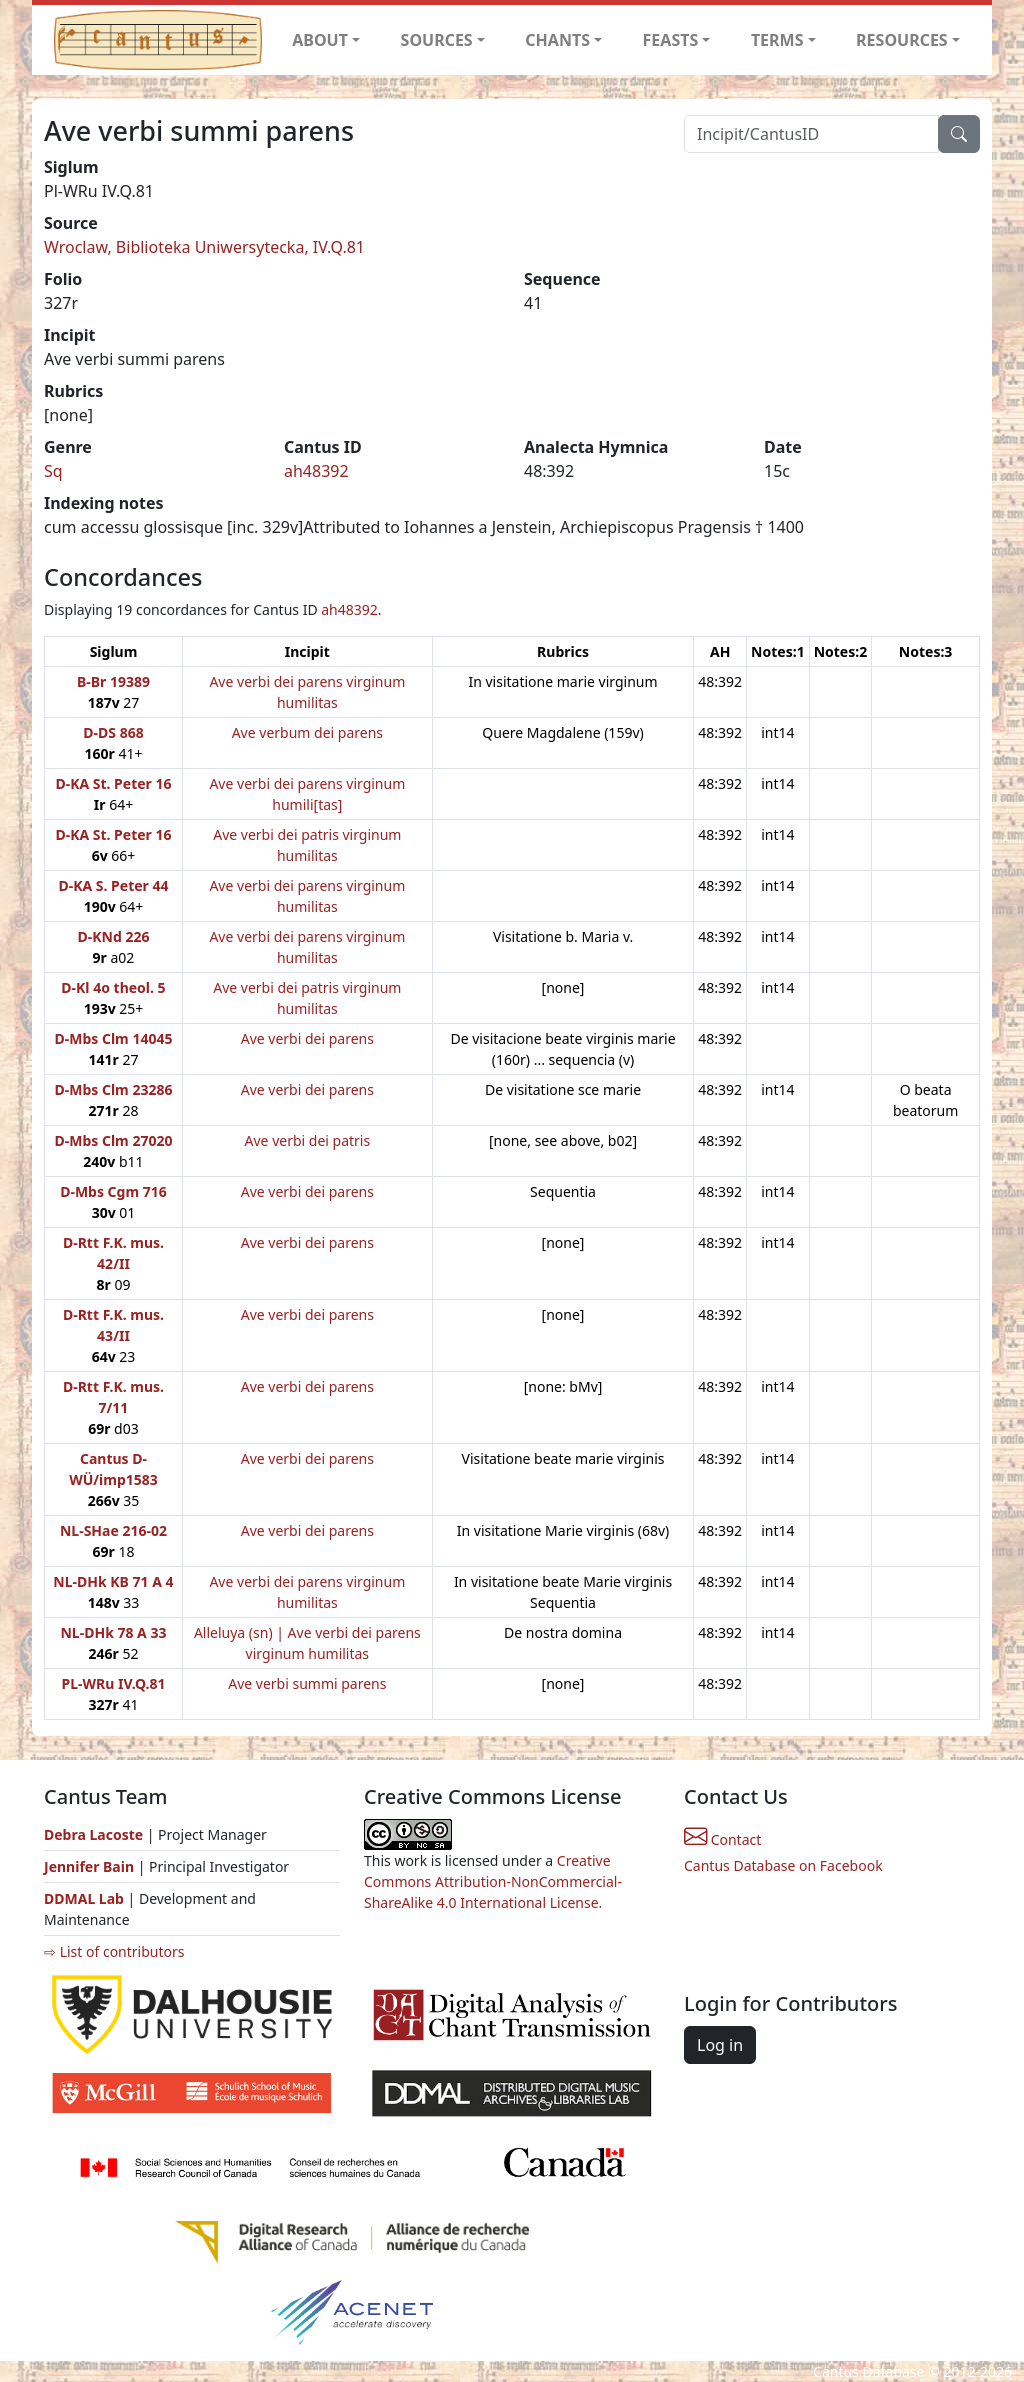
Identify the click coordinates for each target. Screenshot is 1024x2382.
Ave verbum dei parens (307, 732)
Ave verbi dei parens (307, 1038)
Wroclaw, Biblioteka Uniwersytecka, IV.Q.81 (204, 247)
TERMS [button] (777, 40)
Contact (722, 1839)
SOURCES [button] (437, 40)
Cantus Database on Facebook (783, 1865)
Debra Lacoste (93, 1834)
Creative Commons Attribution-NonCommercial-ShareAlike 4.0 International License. (493, 1881)
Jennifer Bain (91, 1866)
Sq (53, 471)
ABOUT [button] (320, 40)
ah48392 (316, 471)
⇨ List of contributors (114, 1951)
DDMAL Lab (84, 1898)
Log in (720, 2045)
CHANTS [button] (557, 40)
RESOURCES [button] (902, 40)
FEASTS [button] (671, 40)
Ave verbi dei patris (308, 1140)
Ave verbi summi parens (307, 1683)
